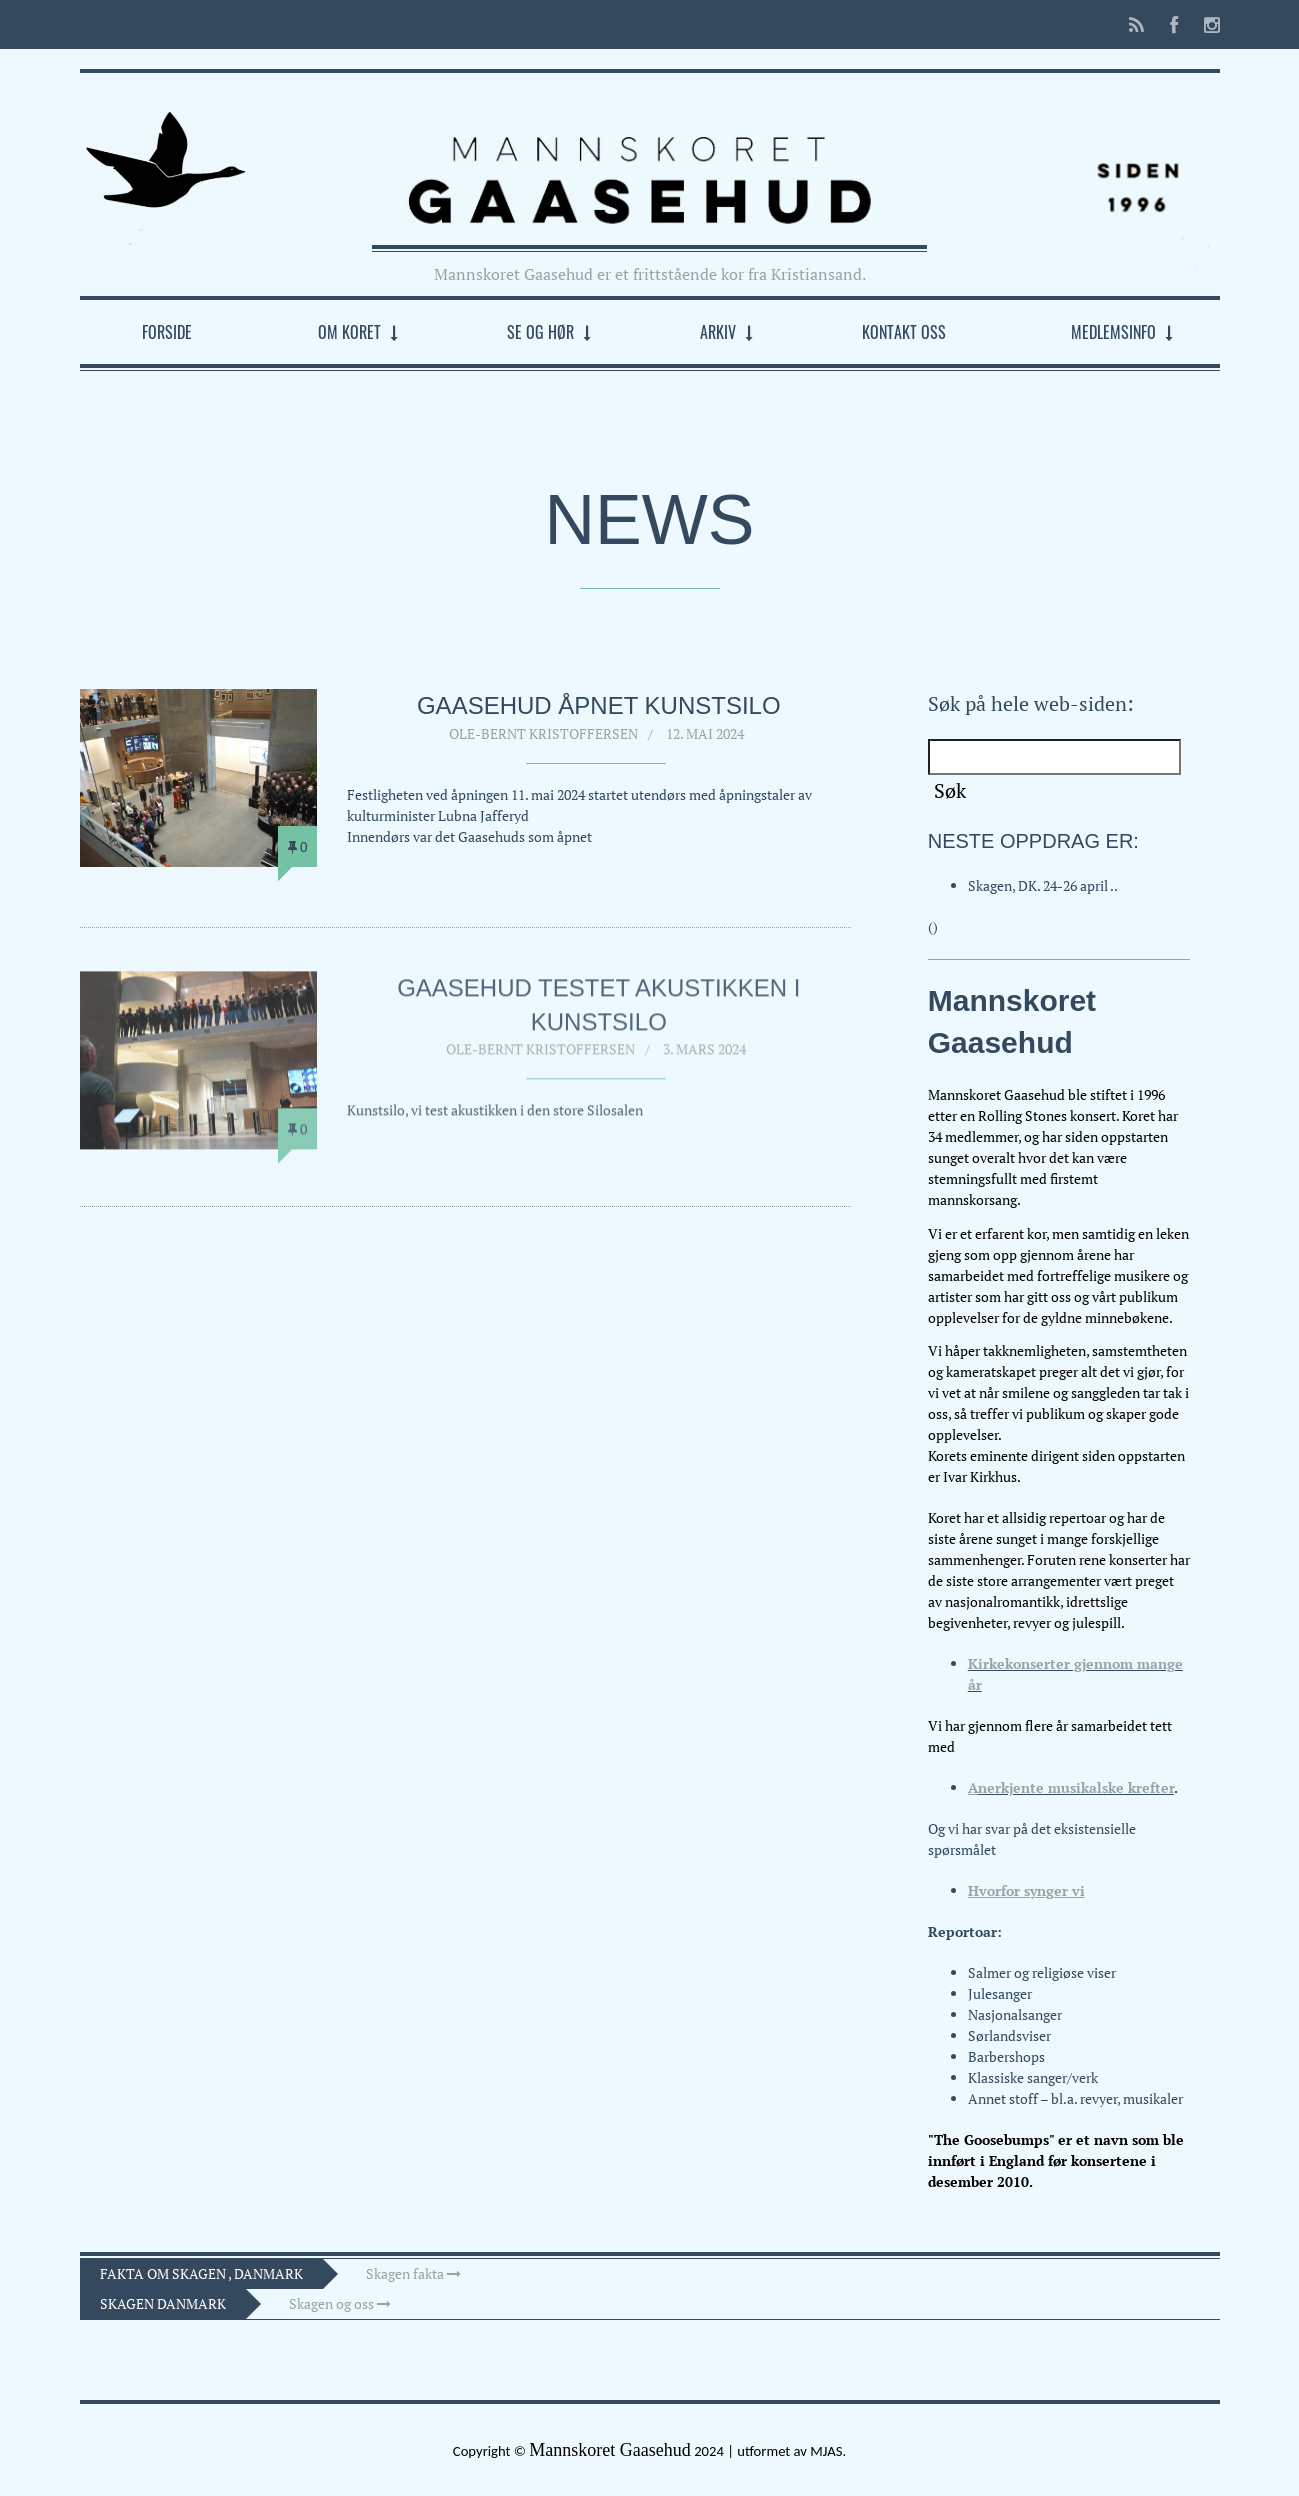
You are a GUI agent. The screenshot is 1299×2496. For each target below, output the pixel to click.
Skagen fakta (413, 2273)
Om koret (349, 332)
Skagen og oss (340, 2303)
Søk (950, 790)
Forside (167, 332)
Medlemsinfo (1113, 332)
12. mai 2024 (705, 733)
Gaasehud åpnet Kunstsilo (599, 705)
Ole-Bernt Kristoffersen (543, 733)
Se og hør (540, 332)
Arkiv (718, 332)
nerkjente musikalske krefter (1076, 1787)
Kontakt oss (904, 332)
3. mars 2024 (704, 1056)
